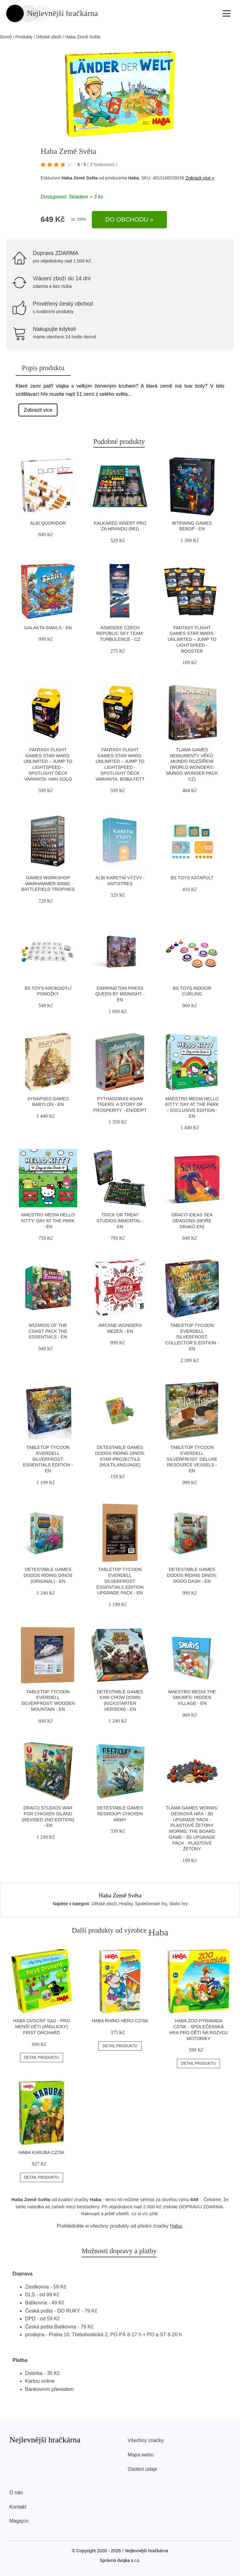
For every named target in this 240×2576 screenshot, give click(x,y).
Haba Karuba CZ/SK (41, 2152)
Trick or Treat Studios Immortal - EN (120, 1220)
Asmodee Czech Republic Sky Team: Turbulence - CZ (120, 633)
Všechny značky (146, 2440)
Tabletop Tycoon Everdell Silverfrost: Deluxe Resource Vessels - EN (192, 1459)
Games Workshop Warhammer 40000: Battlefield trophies (48, 883)
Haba (176, 2226)
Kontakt (17, 2507)
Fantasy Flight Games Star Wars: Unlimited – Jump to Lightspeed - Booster (192, 639)
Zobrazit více (38, 410)
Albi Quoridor (48, 523)
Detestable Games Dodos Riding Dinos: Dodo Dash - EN (192, 1575)
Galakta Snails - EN (48, 627)
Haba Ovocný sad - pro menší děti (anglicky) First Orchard (41, 2026)
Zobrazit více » (200, 177)
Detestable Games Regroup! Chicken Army (120, 1813)
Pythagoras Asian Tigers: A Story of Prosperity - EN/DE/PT (120, 1104)
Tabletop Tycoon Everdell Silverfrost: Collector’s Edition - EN (192, 1337)
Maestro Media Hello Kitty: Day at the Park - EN (48, 1220)
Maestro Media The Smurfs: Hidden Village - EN (192, 1697)
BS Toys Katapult (192, 877)
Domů (6, 36)
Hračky (125, 1903)
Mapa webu (141, 2454)
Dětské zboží (49, 36)
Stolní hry (178, 1903)
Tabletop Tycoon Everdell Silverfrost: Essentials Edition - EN (48, 1459)
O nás (16, 2492)
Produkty (23, 36)
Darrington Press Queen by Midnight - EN (120, 994)
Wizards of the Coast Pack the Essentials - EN (48, 1331)
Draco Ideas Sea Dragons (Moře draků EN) (191, 1220)
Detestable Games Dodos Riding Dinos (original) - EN (47, 1575)
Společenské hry (151, 1903)
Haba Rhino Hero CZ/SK (120, 2020)
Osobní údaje (143, 2469)
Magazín (18, 2521)
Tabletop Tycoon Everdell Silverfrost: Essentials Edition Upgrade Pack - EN (119, 1581)
